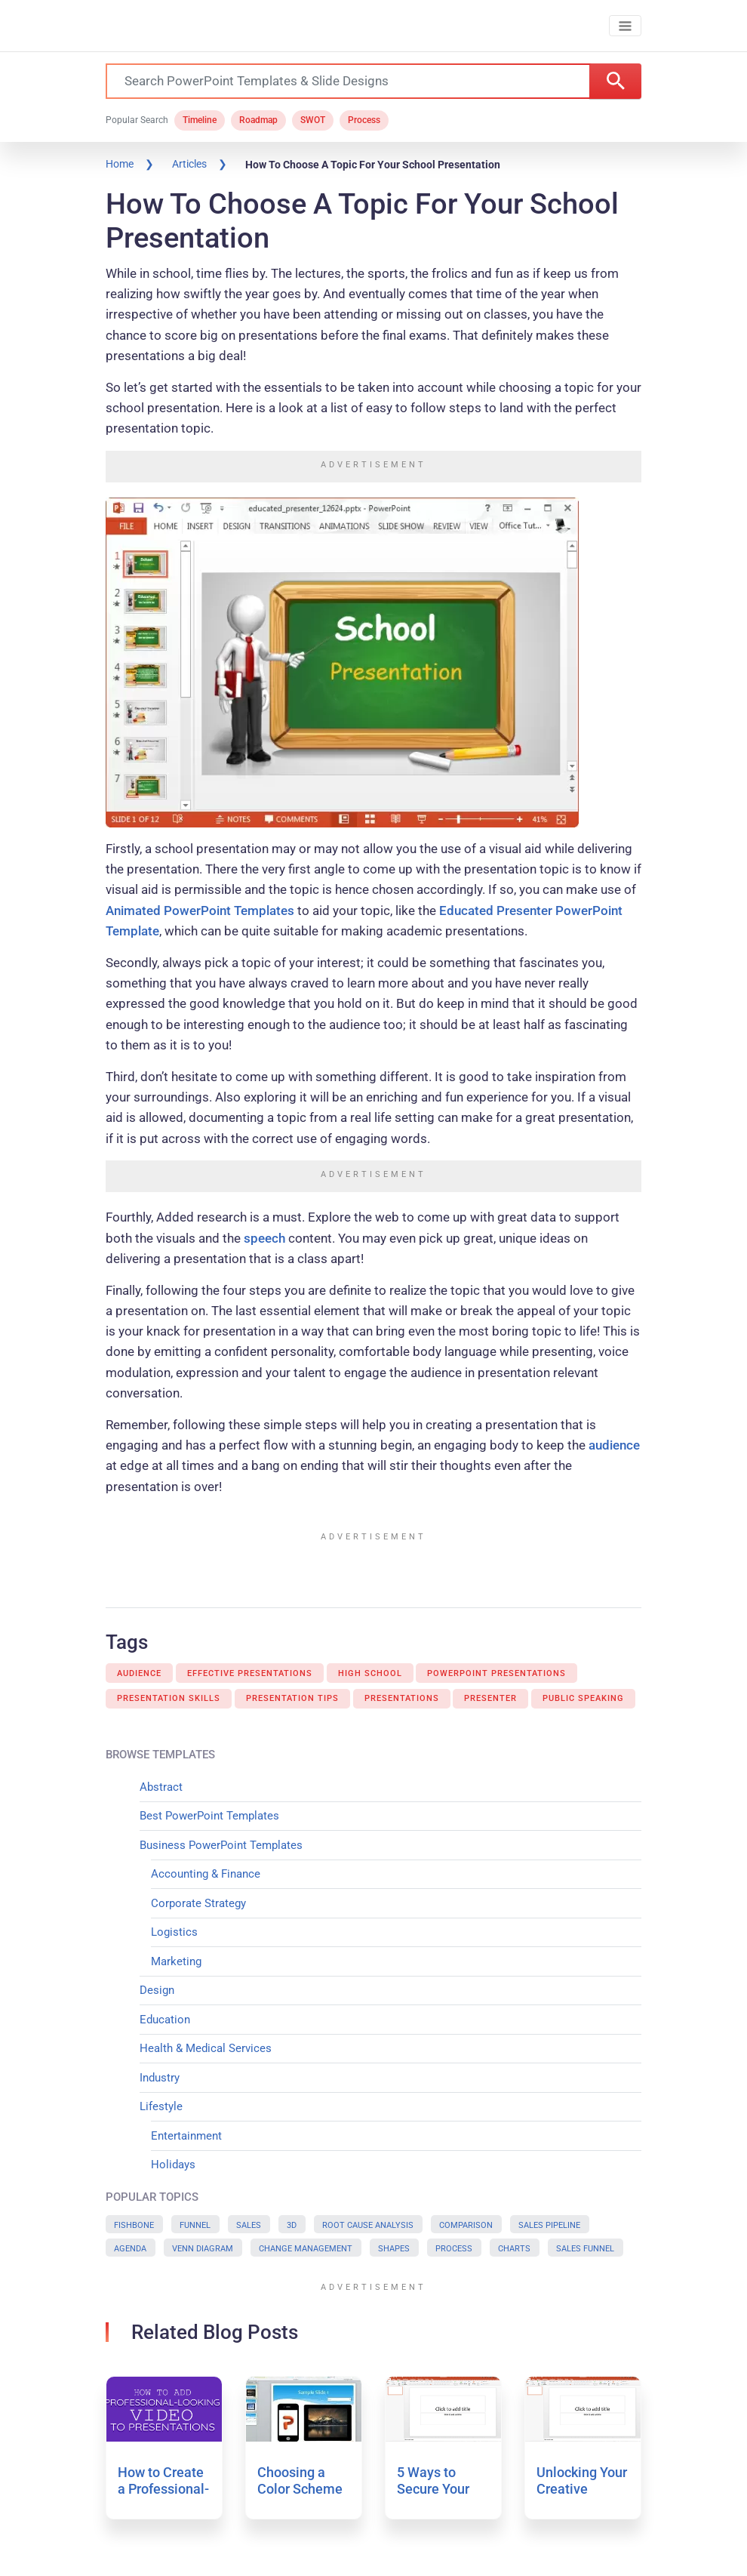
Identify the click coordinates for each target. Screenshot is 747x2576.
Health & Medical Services (206, 2048)
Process (364, 120)
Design (157, 1990)
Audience (139, 1673)
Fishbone (134, 2225)
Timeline (200, 120)
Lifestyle (161, 2106)
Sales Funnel (585, 2249)
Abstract (161, 1787)
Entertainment (186, 2136)
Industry (160, 2078)
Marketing (176, 1961)
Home (120, 164)
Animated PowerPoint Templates (200, 910)
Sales (248, 2225)
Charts (514, 2249)
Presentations (401, 1698)
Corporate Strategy (198, 1903)
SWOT (312, 120)
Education (165, 2019)
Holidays (173, 2164)
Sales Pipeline (549, 2225)
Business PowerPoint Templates (221, 1845)
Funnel (195, 2225)
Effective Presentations (249, 1673)
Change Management (305, 2249)
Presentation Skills (168, 1698)
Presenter (490, 1698)
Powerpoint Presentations (496, 1673)
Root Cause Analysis (367, 2225)
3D (292, 2225)
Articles (189, 164)
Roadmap (258, 120)
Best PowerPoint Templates (209, 1816)
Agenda (130, 2249)
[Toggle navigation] (625, 26)
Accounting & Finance (205, 1874)
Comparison (466, 2225)
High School (370, 1673)
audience (614, 1445)
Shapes (394, 2249)
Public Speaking (583, 1698)
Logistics (174, 1932)
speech (264, 1238)
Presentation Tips (292, 1698)
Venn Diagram (202, 2249)
